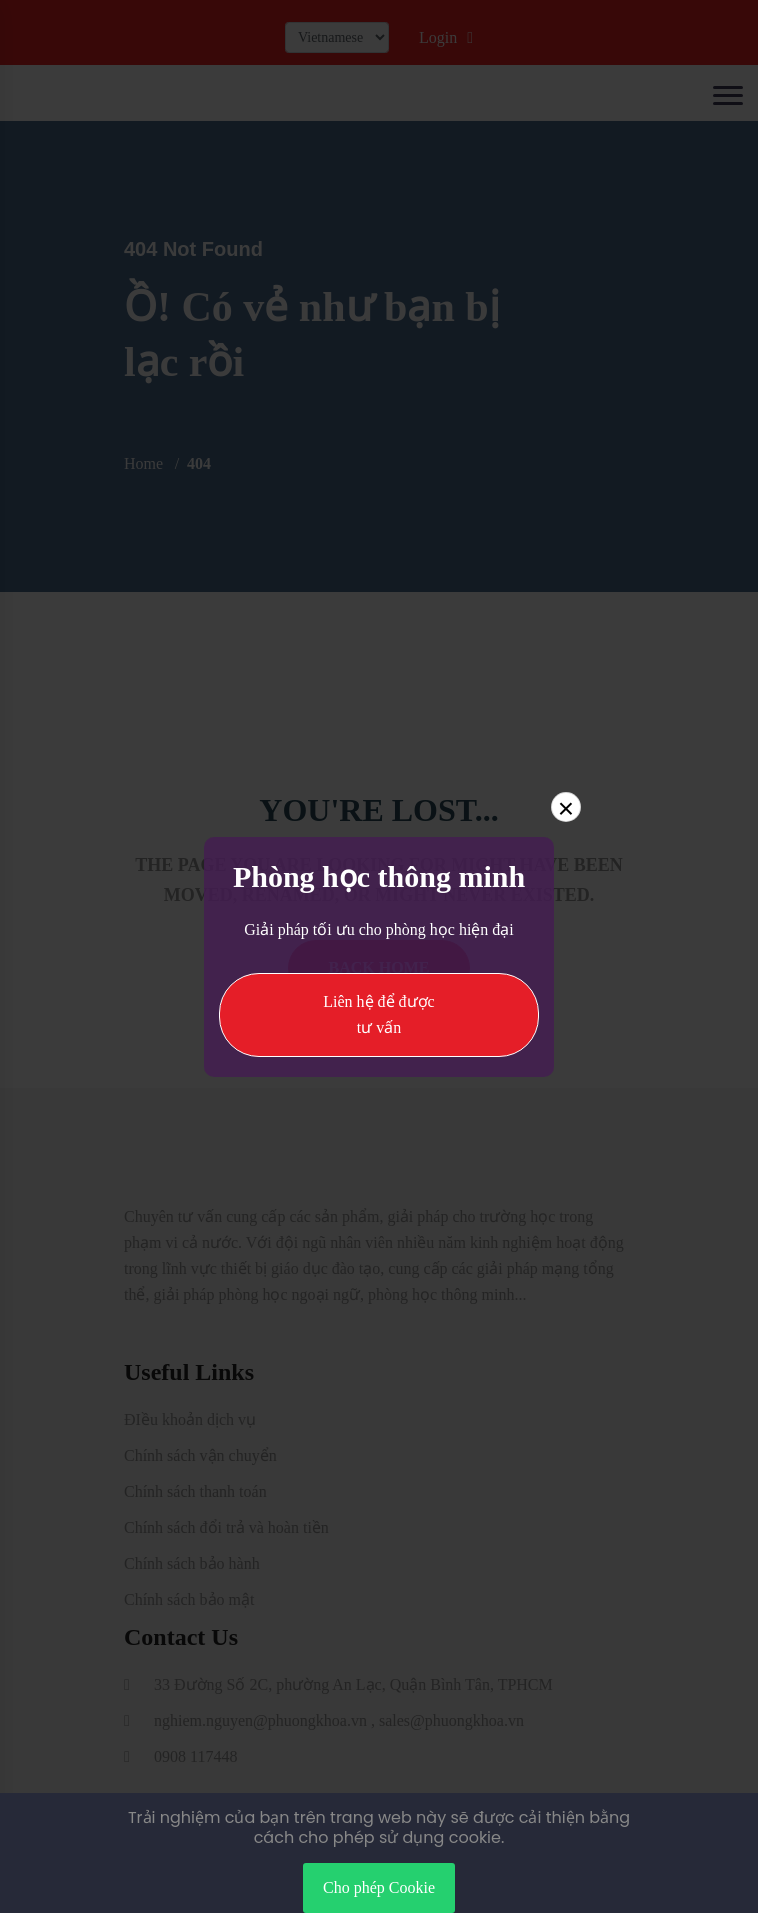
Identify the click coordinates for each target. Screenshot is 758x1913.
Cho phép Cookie (379, 1887)
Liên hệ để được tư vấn (378, 1014)
